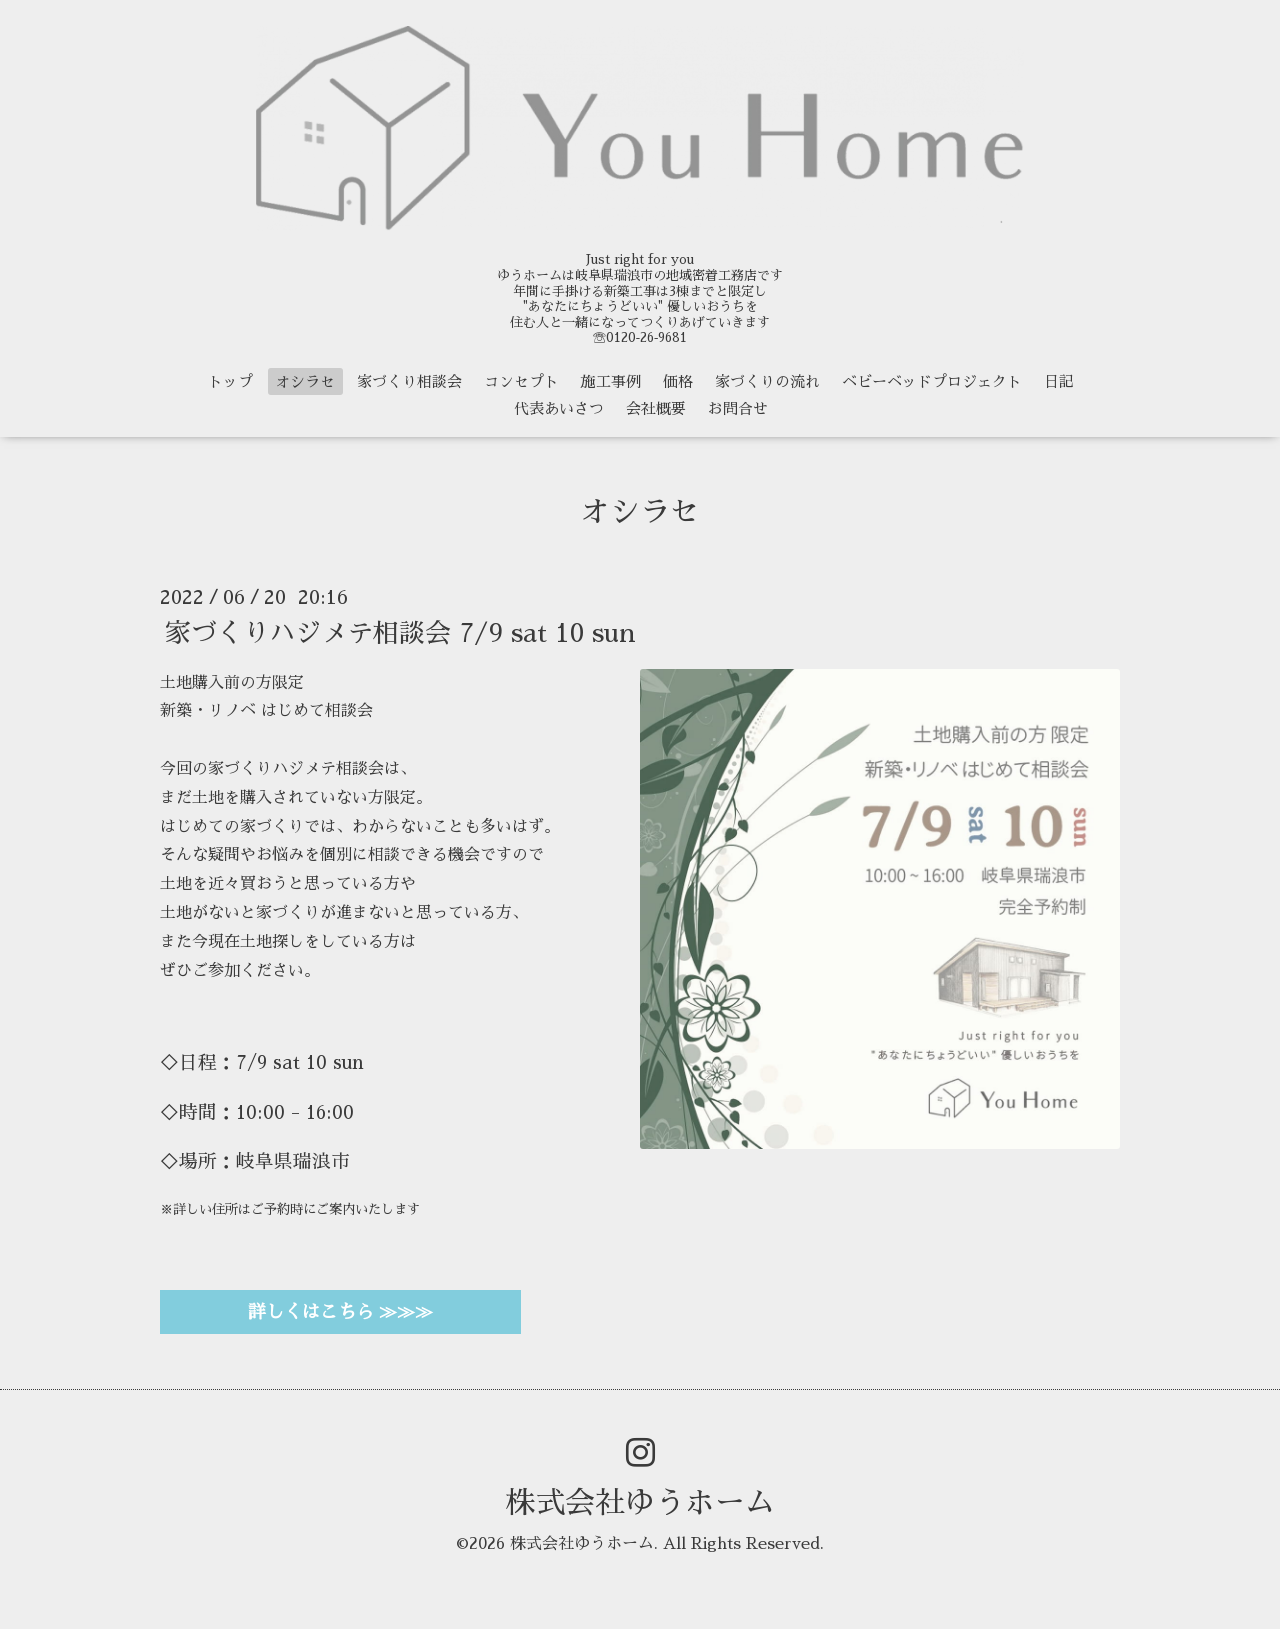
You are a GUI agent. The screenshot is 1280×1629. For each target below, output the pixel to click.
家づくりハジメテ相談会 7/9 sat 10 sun (400, 632)
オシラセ (305, 381)
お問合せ (738, 408)
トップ (230, 381)
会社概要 (656, 408)
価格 (678, 381)
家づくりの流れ (767, 381)
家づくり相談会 (409, 381)
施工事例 (611, 381)
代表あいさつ (559, 408)
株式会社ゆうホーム (640, 1503)
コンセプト (521, 381)
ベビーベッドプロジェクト (932, 381)
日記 (1059, 381)
